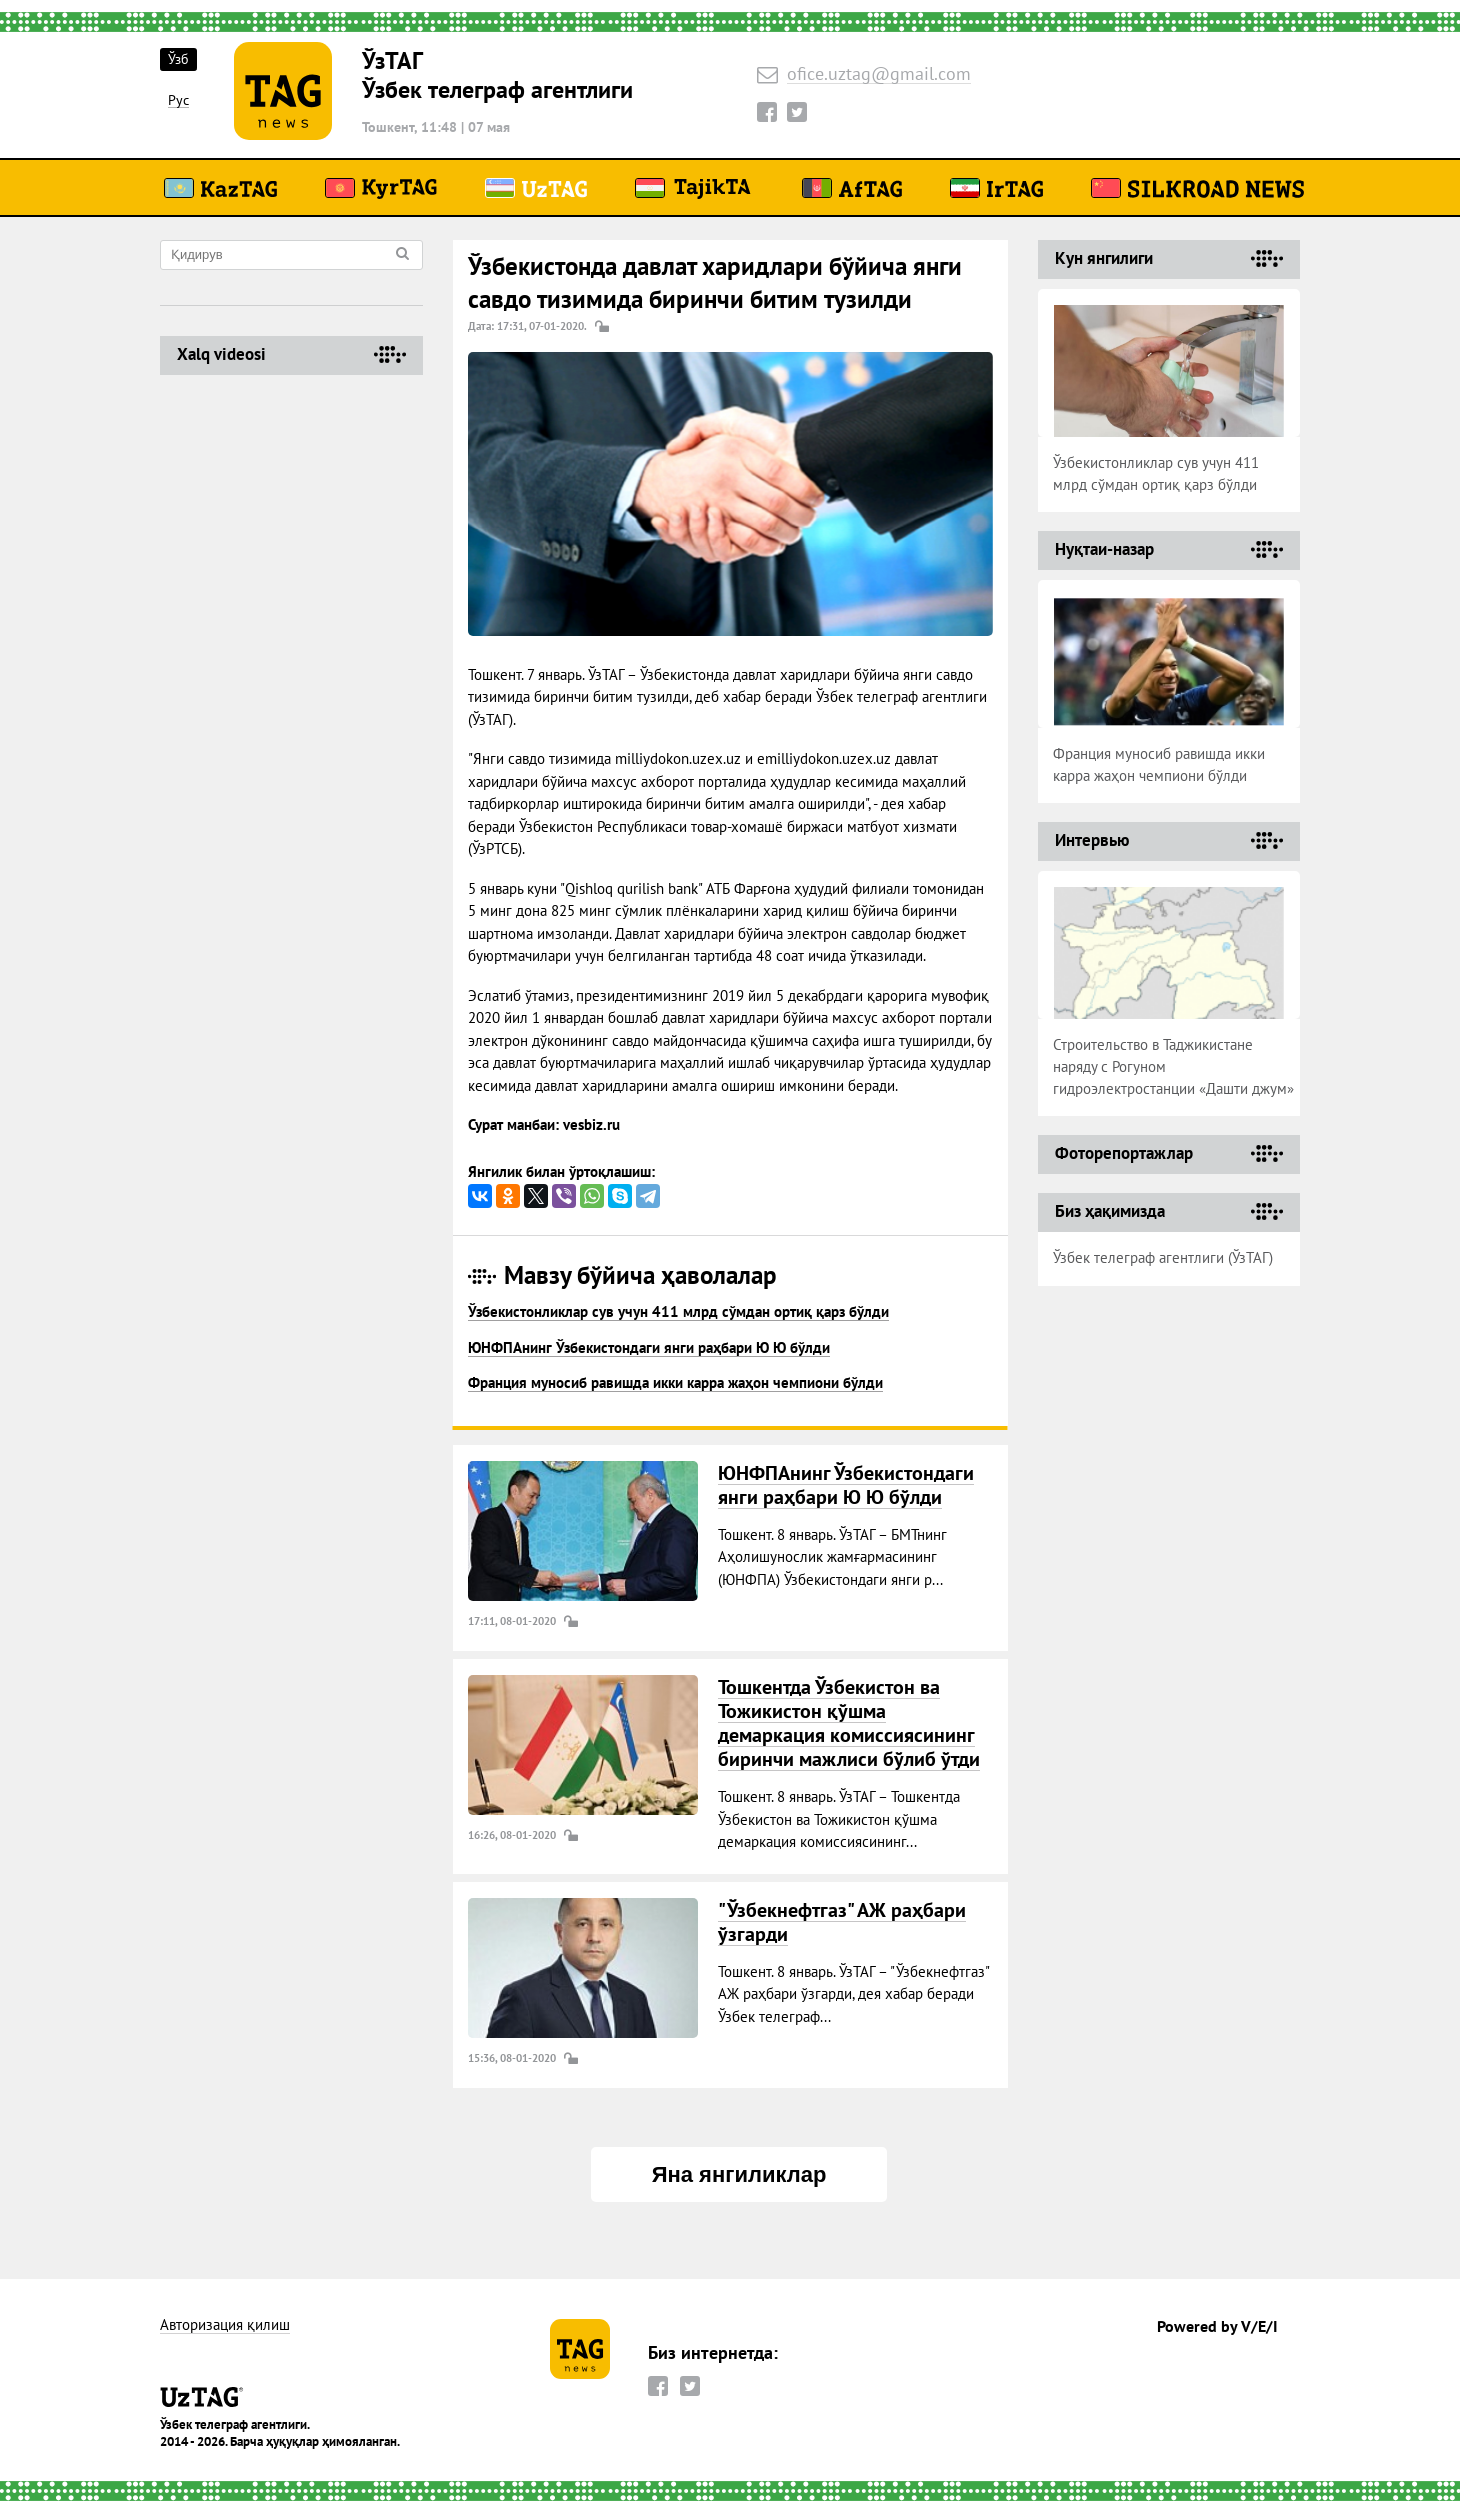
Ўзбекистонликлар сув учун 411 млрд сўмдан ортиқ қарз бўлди (678, 1311)
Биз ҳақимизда (1110, 1211)
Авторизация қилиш (225, 2325)
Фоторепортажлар (1124, 1153)
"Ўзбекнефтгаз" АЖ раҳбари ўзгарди (842, 1922)
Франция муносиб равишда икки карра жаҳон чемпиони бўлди (675, 1382)
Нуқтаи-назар (1104, 549)
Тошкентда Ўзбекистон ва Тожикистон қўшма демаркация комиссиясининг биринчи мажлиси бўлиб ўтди (849, 1723)
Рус (178, 100)
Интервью (1092, 840)
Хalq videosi (221, 354)
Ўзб (178, 59)
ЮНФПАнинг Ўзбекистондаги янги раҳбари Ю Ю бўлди (649, 1347)
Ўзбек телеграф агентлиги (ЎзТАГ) (1163, 1257)
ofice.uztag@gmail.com (879, 74)
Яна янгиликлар (739, 2174)
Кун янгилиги (1104, 258)
